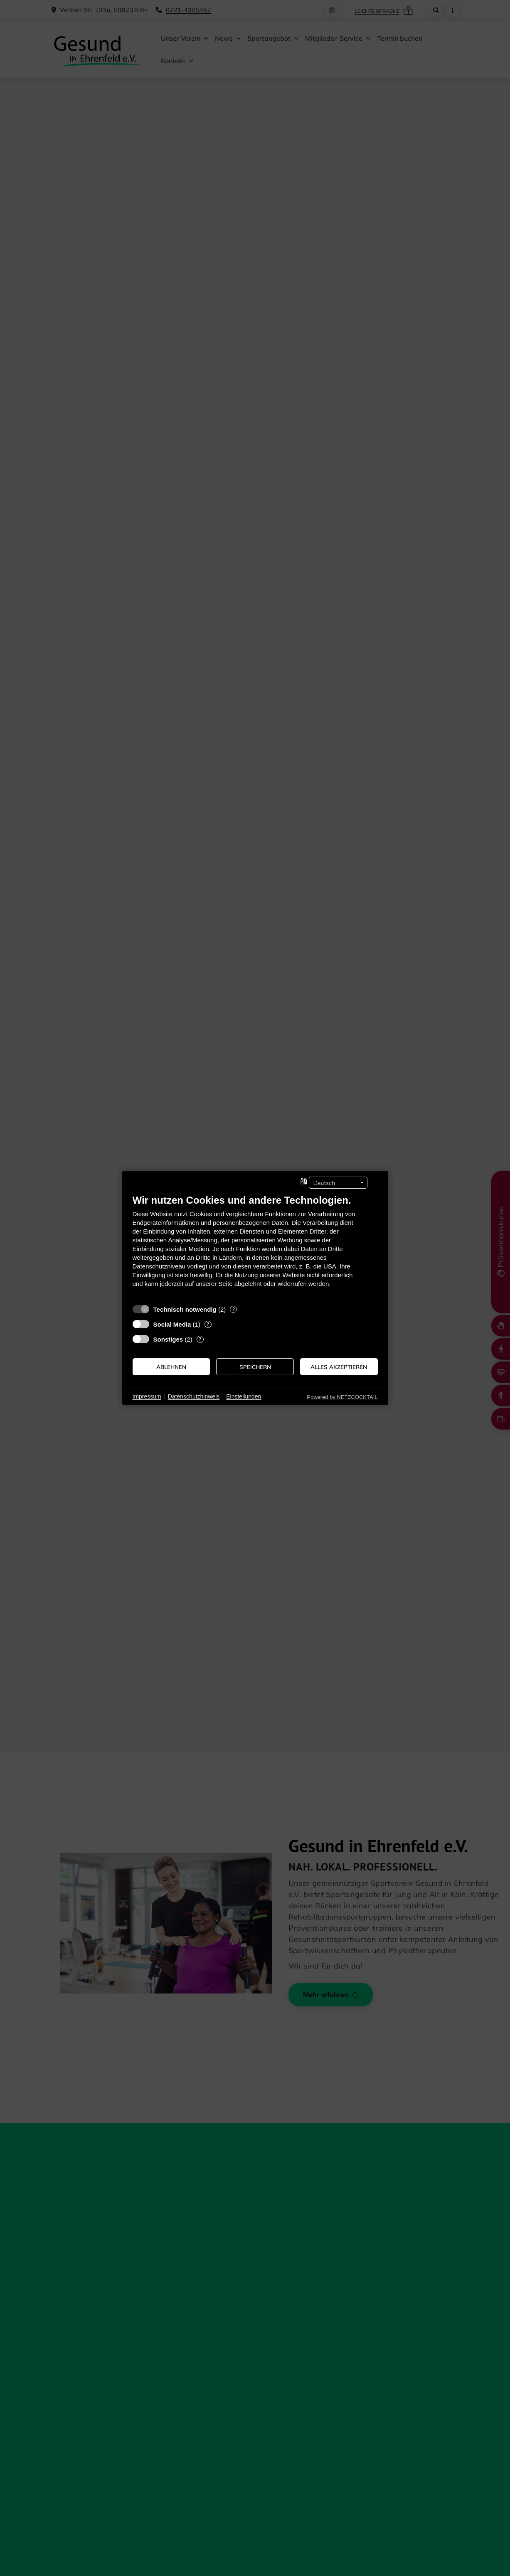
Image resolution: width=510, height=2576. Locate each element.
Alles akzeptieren (338, 1366)
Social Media (172, 1324)
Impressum (147, 1396)
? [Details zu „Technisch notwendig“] (233, 1309)
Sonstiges (168, 1339)
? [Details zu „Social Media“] (208, 1324)
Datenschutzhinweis (194, 1396)
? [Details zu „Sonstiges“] (200, 1339)
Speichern (255, 1366)
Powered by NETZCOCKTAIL (342, 1397)
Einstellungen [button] (243, 1396)
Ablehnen (171, 1366)
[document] (255, 1247)
